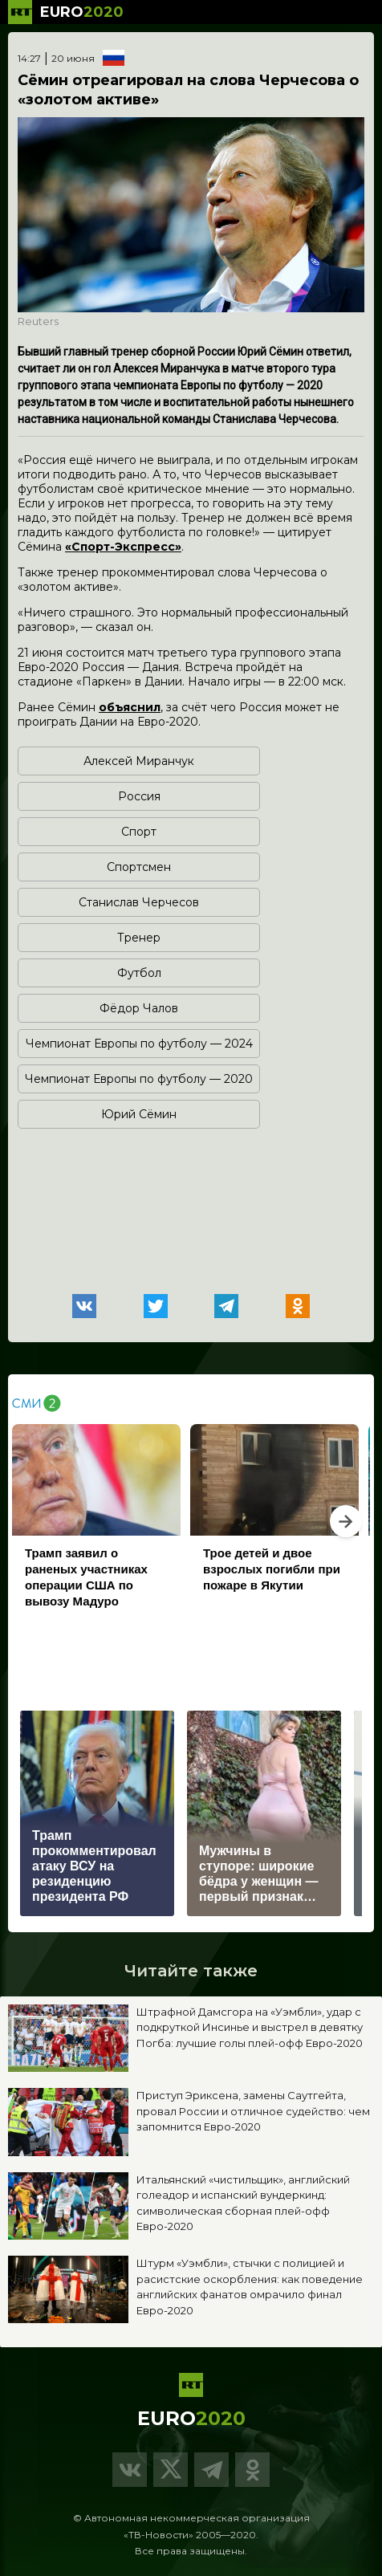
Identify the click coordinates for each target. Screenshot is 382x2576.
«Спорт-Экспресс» (123, 546)
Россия (139, 796)
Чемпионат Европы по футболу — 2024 (139, 1043)
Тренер (139, 937)
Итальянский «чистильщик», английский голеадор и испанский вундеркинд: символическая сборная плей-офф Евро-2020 (243, 2203)
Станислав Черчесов (139, 902)
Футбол (139, 973)
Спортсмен (139, 867)
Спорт (138, 831)
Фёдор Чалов (139, 1008)
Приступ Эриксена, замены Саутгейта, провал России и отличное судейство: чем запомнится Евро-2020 (253, 2111)
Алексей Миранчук (138, 761)
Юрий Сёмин (139, 1114)
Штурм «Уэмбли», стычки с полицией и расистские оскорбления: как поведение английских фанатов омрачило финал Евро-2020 (249, 2287)
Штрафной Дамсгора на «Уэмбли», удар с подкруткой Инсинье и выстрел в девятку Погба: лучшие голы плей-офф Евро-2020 (249, 2027)
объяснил (130, 707)
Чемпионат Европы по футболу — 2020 (139, 1079)
